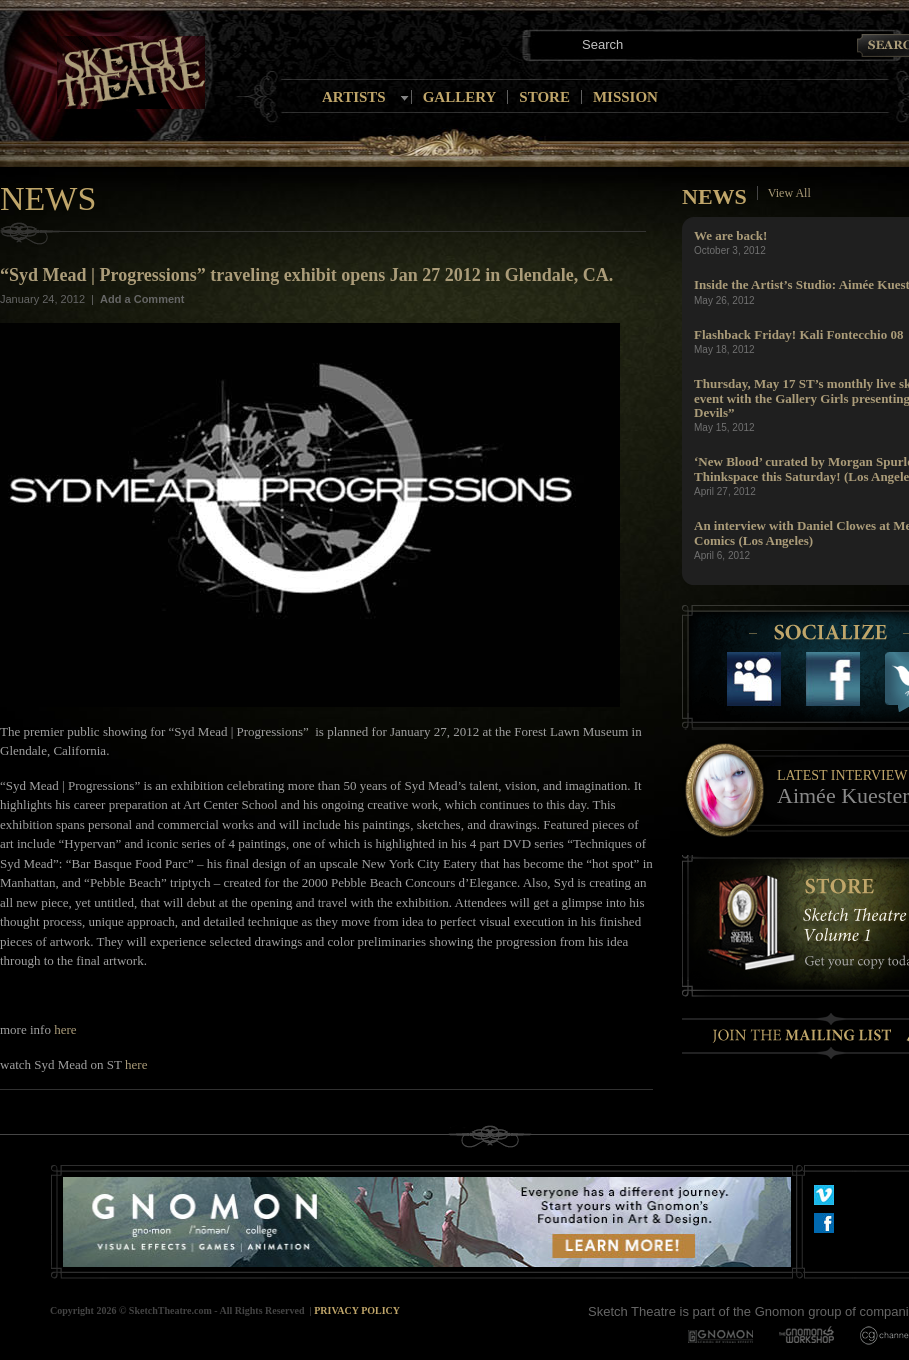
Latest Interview (842, 775)
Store (544, 97)
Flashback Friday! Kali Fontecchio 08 (798, 334)
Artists (354, 97)
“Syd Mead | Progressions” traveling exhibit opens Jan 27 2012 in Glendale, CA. (306, 275)
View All (789, 193)
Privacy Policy (357, 1310)
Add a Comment (142, 299)
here (65, 1029)
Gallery (460, 97)
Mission (625, 97)
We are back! (730, 235)
